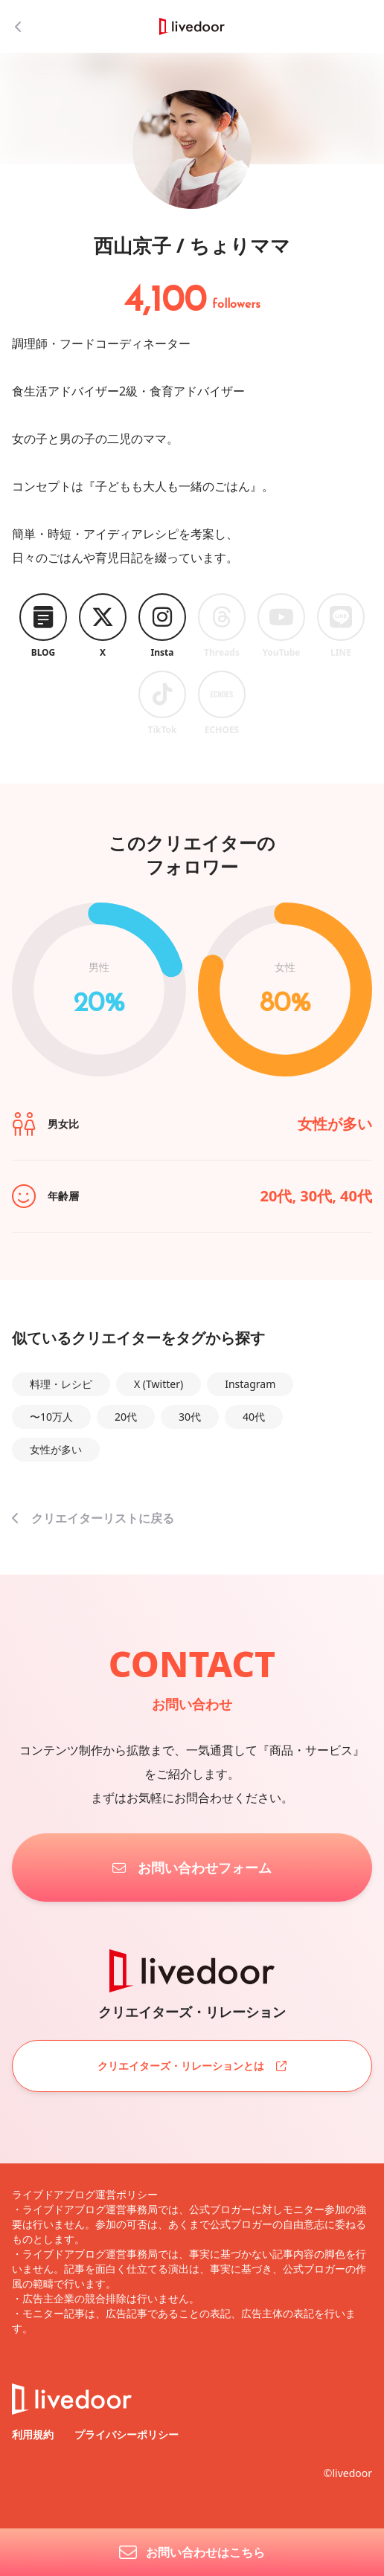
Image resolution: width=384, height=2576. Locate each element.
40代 (254, 1417)
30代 (190, 1417)
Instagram (250, 1384)
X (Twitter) (158, 1384)
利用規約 (34, 2434)
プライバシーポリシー (126, 2434)
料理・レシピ (61, 1384)
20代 (126, 1417)
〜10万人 (51, 1417)
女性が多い (56, 1449)
